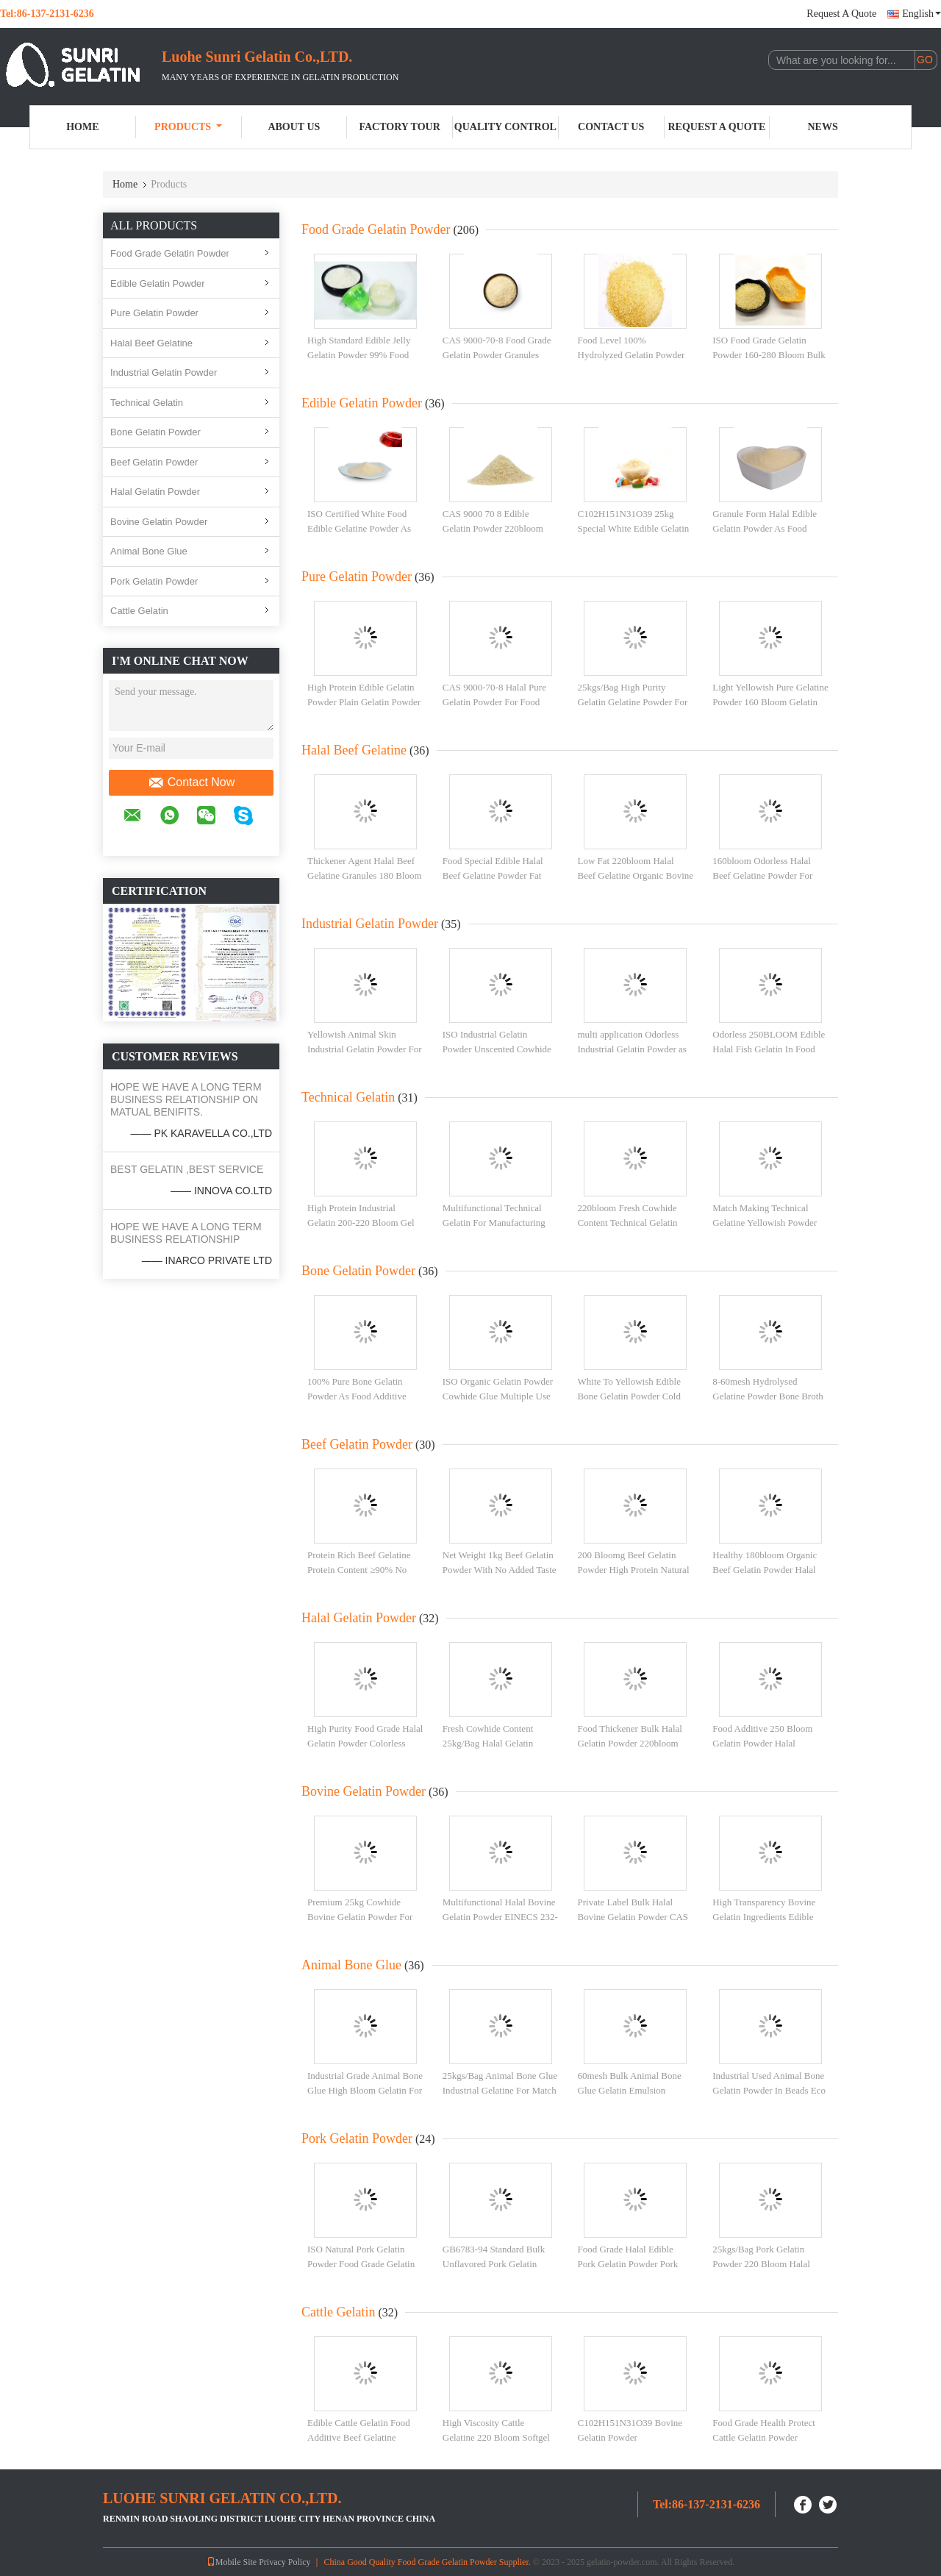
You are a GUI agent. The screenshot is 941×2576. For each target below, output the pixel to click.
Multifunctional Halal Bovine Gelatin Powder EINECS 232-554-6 (500, 1916)
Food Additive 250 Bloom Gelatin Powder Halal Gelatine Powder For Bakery (767, 1743)
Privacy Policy (284, 2562)
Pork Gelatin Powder (154, 581)
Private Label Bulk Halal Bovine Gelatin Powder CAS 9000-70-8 (633, 1916)
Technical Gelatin (146, 402)
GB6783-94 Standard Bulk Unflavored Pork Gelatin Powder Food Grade (494, 2263)
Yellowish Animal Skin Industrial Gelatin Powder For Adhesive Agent (364, 1048)
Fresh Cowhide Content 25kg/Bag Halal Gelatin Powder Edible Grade (488, 1743)
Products (188, 126)
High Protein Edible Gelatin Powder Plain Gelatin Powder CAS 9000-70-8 (364, 701)
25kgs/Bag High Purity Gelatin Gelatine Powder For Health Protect (633, 701)
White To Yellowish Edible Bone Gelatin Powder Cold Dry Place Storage (629, 1396)
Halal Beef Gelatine (151, 343)
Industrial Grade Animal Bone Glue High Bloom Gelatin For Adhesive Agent (365, 2090)
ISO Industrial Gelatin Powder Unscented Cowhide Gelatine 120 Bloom (497, 1048)
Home (82, 126)
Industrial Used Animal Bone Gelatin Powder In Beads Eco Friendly (769, 2090)
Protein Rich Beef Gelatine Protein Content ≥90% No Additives (358, 1569)
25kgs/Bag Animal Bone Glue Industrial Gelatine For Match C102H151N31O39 (500, 2090)
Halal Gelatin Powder (155, 491)
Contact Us (611, 126)
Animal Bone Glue (148, 551)
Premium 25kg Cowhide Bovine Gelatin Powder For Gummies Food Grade (359, 1916)
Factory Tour (399, 126)
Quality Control (505, 126)
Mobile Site (232, 2562)
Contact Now (191, 782)
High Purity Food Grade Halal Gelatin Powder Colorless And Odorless (365, 1743)
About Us (294, 126)
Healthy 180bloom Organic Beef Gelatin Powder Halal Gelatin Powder (764, 1569)
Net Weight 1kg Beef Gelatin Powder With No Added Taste (500, 1562)
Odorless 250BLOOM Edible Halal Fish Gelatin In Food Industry (768, 1048)
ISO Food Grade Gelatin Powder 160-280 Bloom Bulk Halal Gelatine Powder (768, 354)
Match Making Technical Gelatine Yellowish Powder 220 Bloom (764, 1222)
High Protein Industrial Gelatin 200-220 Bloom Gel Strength (361, 1222)
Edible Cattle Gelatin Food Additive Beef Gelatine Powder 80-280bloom (358, 2437)
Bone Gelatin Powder (155, 432)
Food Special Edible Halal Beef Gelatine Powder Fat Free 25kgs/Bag (493, 875)
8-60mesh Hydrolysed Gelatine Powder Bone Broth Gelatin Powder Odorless (767, 1396)
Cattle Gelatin (139, 610)
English (921, 13)
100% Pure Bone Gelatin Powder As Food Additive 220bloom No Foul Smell (357, 1396)
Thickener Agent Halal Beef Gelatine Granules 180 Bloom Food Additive (364, 875)
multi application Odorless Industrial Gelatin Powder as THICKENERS (632, 1048)
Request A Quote (841, 13)
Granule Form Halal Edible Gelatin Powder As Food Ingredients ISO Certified (764, 528)
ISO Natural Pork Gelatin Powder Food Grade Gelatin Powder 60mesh (361, 2263)
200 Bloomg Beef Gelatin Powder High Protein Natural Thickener (634, 1569)
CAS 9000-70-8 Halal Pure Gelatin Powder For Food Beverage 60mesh (494, 701)
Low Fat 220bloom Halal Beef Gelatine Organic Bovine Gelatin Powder (636, 875)
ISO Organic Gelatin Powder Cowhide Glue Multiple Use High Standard (498, 1396)
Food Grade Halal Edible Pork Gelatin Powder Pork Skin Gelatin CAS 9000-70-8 (633, 2263)
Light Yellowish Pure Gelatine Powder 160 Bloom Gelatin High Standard (770, 701)
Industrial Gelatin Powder (163, 372)
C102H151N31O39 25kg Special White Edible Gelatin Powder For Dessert (634, 528)
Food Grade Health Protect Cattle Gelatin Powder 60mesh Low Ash (763, 2437)
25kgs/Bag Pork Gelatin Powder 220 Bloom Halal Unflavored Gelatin (761, 2263)
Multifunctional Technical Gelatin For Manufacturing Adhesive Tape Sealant (494, 1222)
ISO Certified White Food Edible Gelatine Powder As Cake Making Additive (359, 528)
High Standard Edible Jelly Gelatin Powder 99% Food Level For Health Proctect (358, 354)
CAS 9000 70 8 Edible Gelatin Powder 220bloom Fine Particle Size (493, 528)
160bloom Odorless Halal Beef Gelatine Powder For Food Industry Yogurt (762, 875)
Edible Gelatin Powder (157, 283)
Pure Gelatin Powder (154, 312)
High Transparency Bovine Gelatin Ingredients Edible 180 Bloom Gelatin (763, 1916)
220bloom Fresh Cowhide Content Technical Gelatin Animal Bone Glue (628, 1222)
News (823, 126)
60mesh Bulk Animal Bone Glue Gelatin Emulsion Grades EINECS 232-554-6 (630, 2090)
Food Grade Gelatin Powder (169, 253)
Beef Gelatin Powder (154, 462)
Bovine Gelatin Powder (158, 521)
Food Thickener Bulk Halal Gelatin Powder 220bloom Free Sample (630, 1743)
